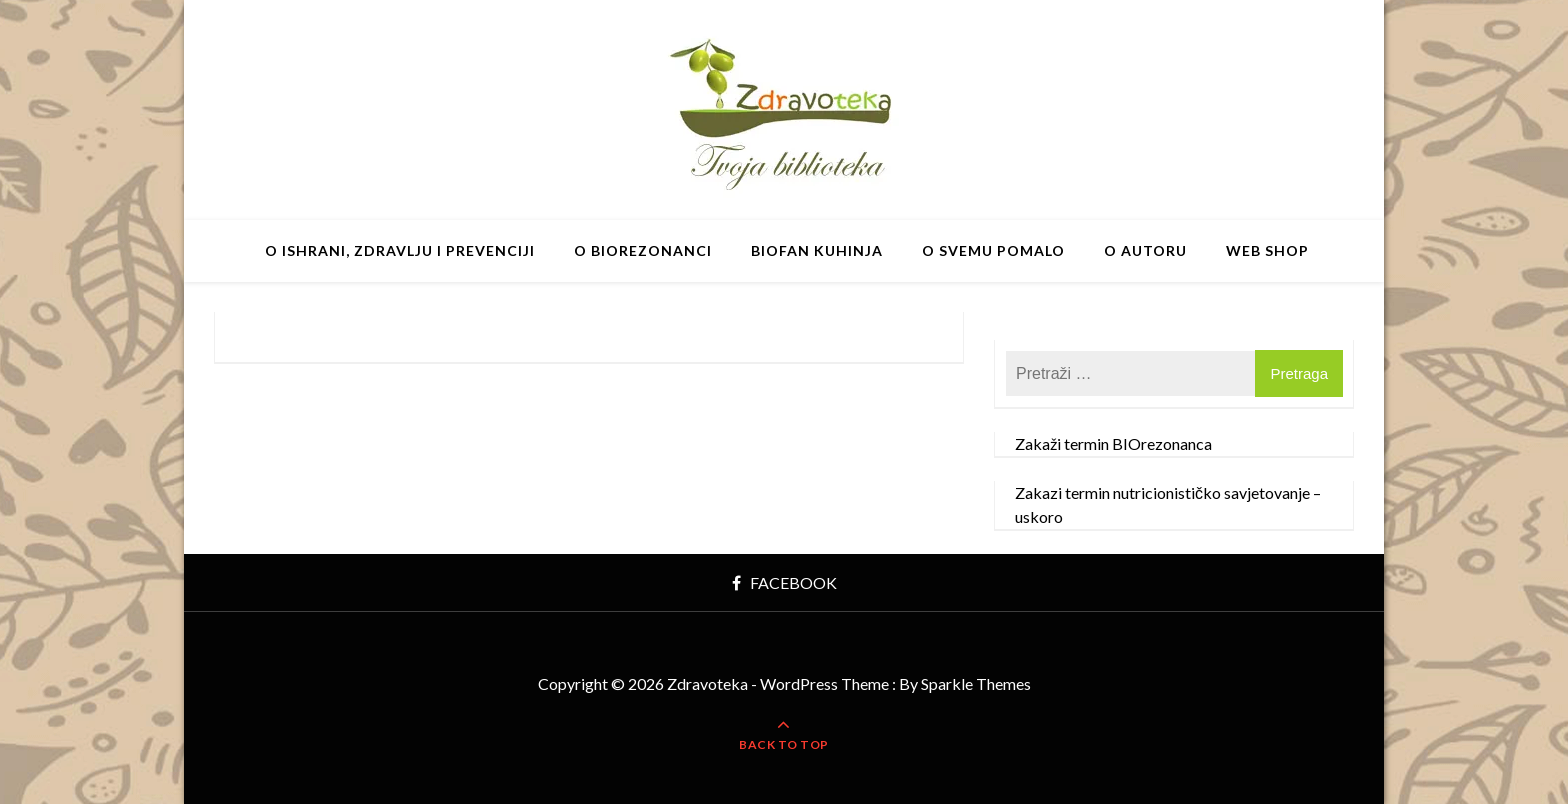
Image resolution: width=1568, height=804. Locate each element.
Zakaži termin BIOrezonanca (1113, 443)
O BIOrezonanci (643, 250)
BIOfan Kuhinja (817, 250)
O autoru (1145, 250)
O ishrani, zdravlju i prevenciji (400, 250)
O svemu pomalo (993, 250)
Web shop (1267, 250)
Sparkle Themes (976, 683)
